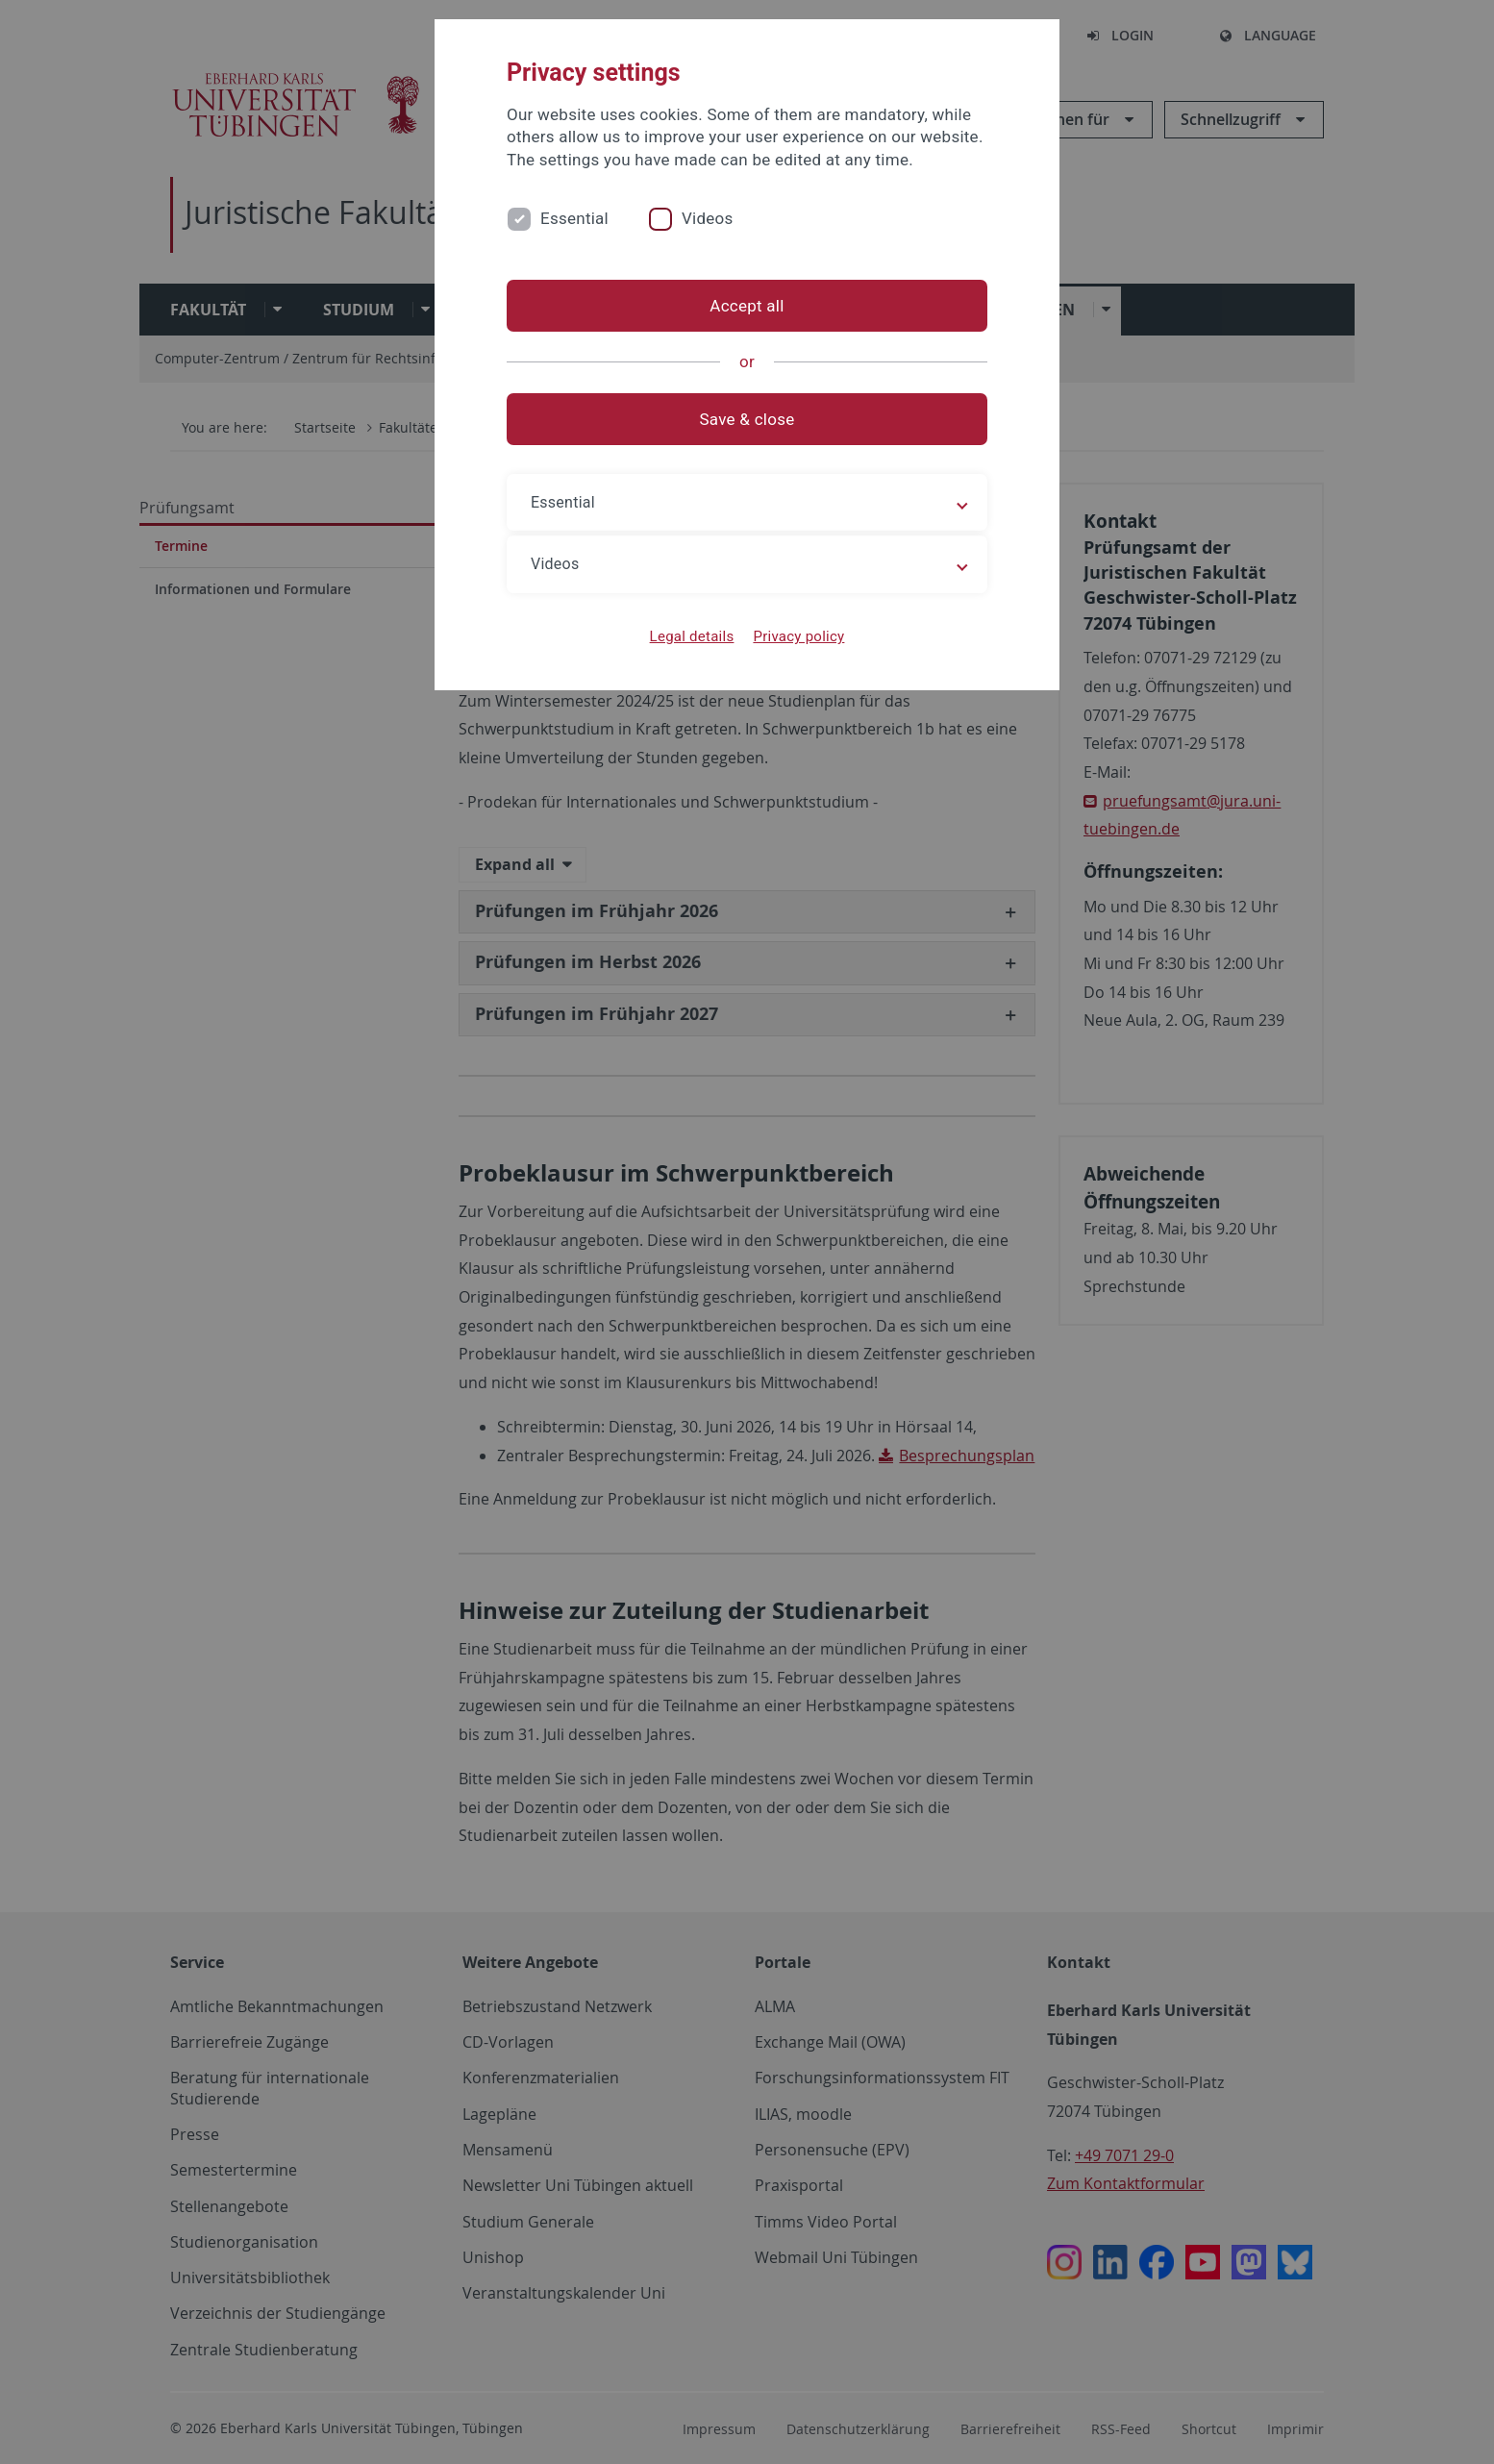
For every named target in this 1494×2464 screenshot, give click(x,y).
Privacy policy (798, 636)
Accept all (747, 305)
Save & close (747, 419)
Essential (574, 218)
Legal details (692, 636)
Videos (708, 218)
